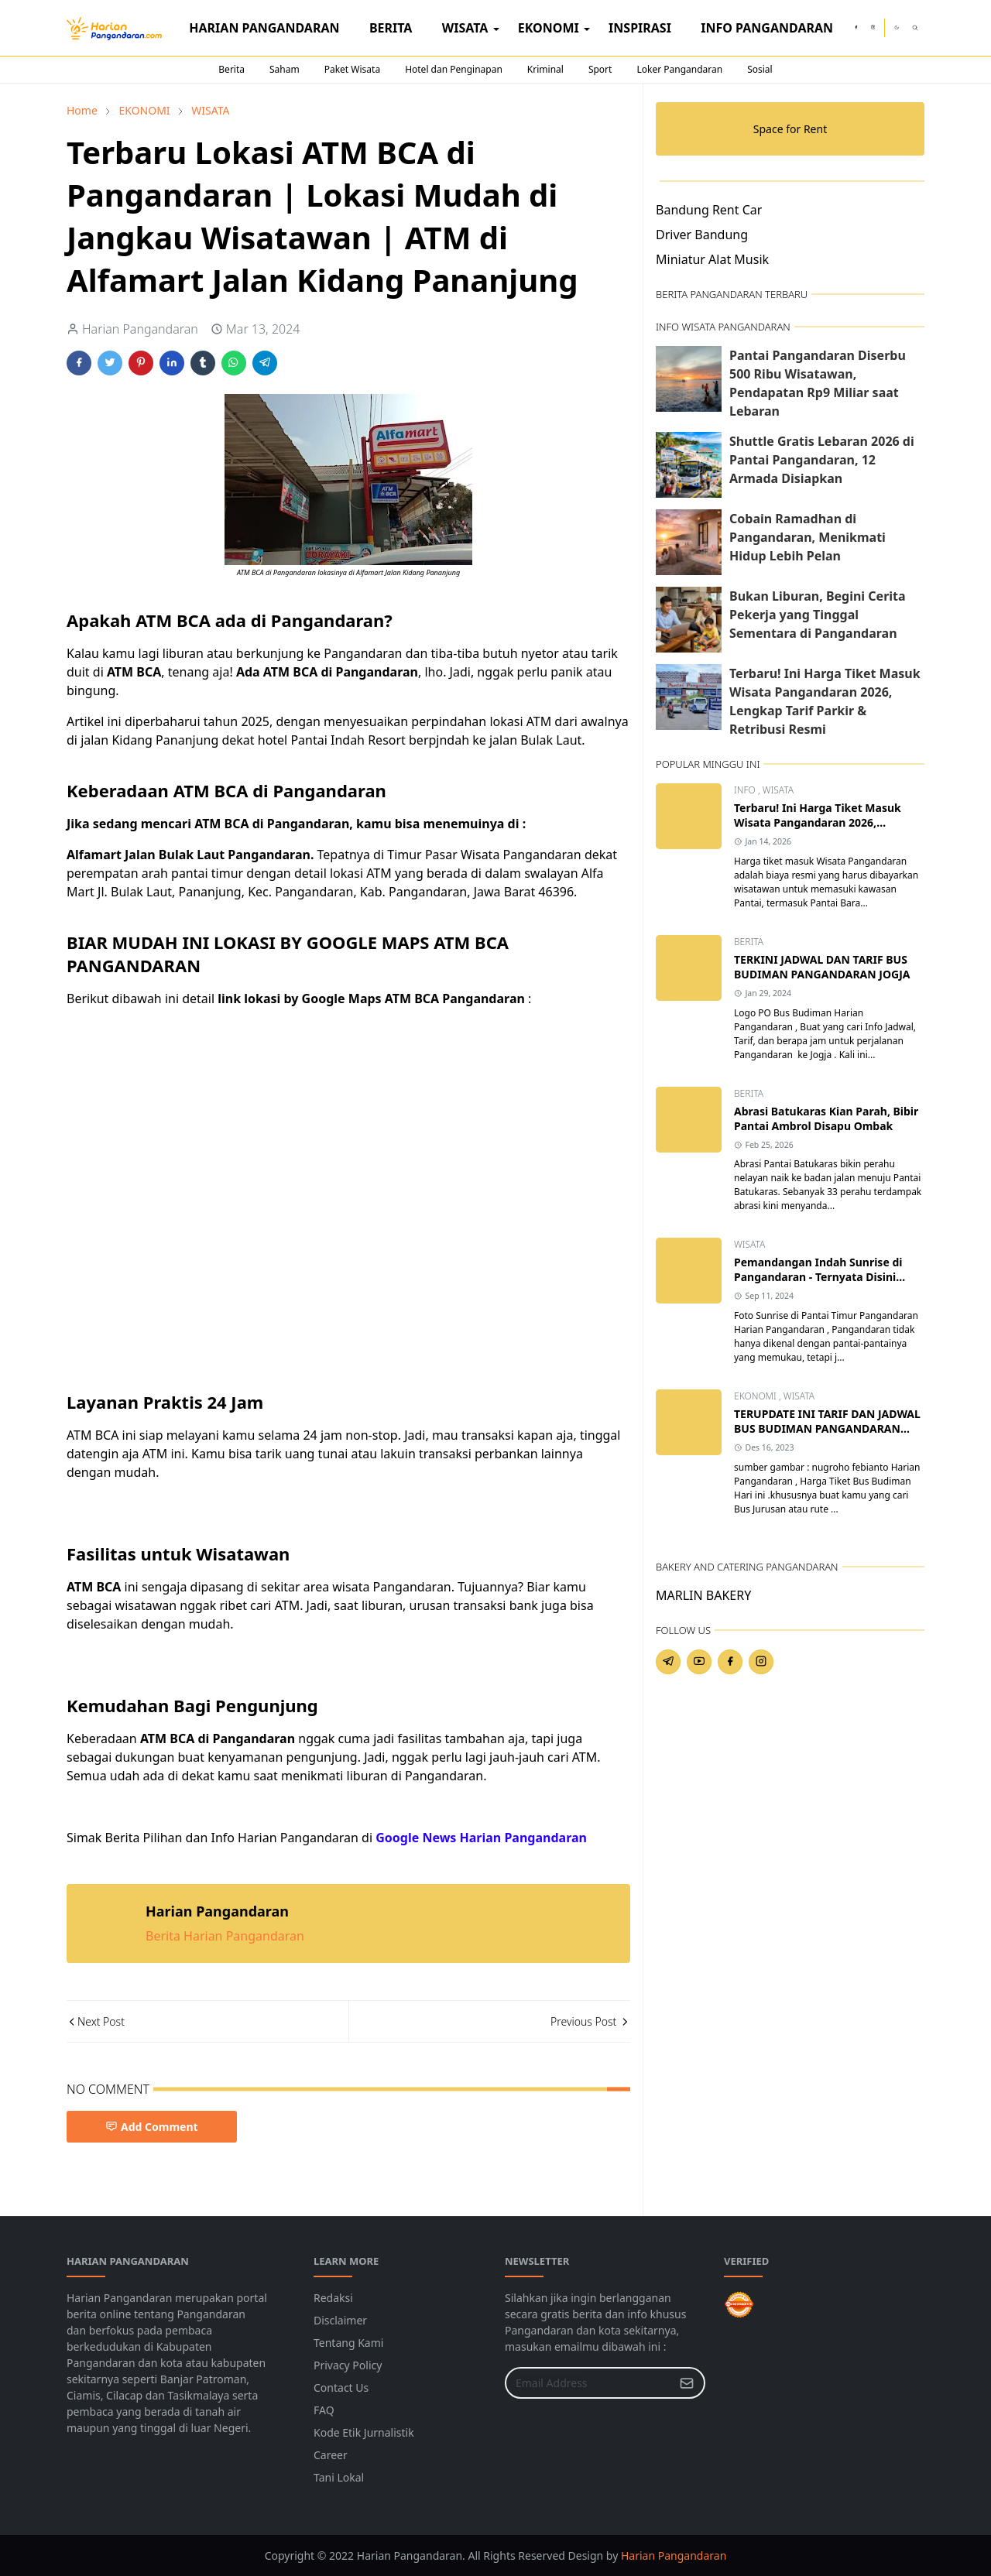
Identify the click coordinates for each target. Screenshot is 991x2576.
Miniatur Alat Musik (712, 259)
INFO (746, 789)
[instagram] (873, 28)
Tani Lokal (339, 2477)
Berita (231, 69)
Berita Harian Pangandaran (225, 1935)
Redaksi (333, 2297)
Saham (284, 69)
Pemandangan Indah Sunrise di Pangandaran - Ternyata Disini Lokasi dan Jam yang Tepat (818, 1277)
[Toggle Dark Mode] (896, 27)
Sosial (760, 69)
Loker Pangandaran (679, 69)
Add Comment (151, 2126)
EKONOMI (756, 1396)
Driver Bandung (702, 234)
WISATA (778, 789)
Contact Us (341, 2387)
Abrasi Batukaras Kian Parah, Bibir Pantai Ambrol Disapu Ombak (826, 1118)
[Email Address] (588, 2383)
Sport (600, 69)
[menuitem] (264, 28)
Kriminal (545, 69)
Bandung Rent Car (709, 209)
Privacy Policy (348, 2365)
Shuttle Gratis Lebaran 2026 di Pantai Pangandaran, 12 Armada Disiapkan (821, 460)
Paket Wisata (352, 69)
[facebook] (856, 28)
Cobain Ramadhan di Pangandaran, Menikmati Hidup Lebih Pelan (807, 537)
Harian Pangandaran (673, 2555)
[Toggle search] (915, 28)
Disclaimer (340, 2320)
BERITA (748, 941)
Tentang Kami (348, 2342)
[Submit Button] (687, 2383)
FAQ (324, 2410)
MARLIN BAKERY (703, 1595)
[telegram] (668, 1661)
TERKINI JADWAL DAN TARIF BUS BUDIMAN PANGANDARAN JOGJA (822, 966)
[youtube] (699, 1661)
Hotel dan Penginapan (453, 69)
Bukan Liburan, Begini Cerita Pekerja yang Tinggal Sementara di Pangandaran (817, 614)
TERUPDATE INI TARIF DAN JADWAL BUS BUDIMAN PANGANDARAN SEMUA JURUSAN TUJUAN (827, 1428)
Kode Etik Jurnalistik (364, 2432)
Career (331, 2455)
